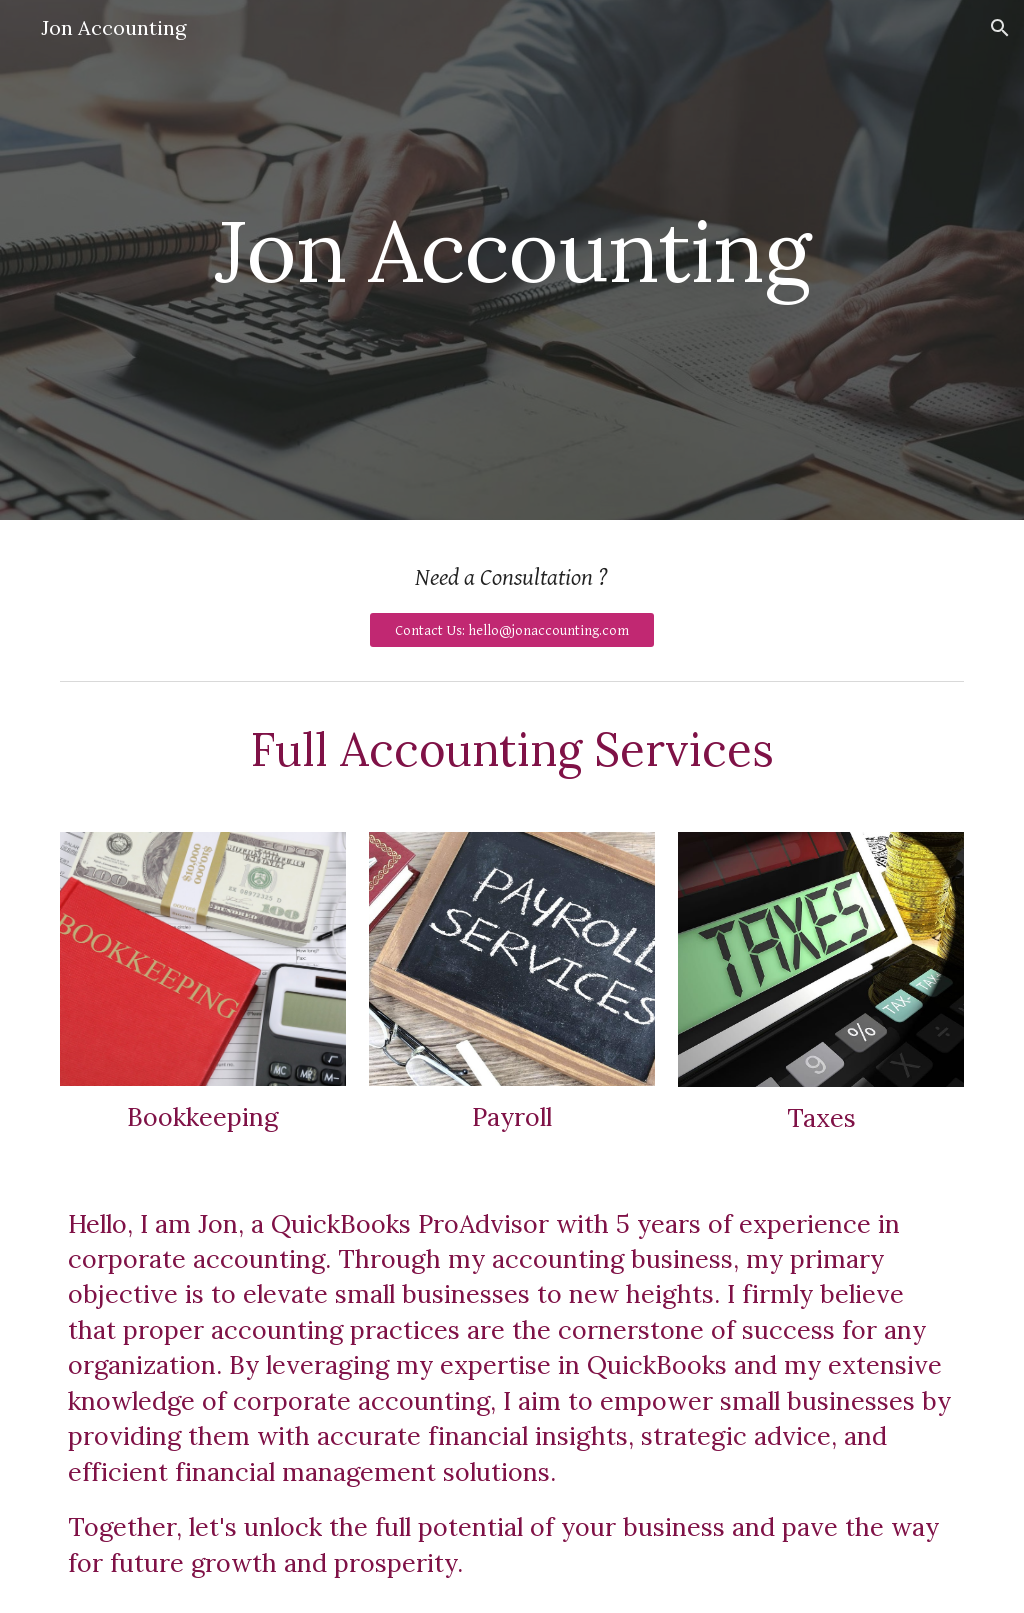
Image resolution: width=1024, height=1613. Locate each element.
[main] (512, 259)
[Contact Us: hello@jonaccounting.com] (512, 630)
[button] (1000, 28)
